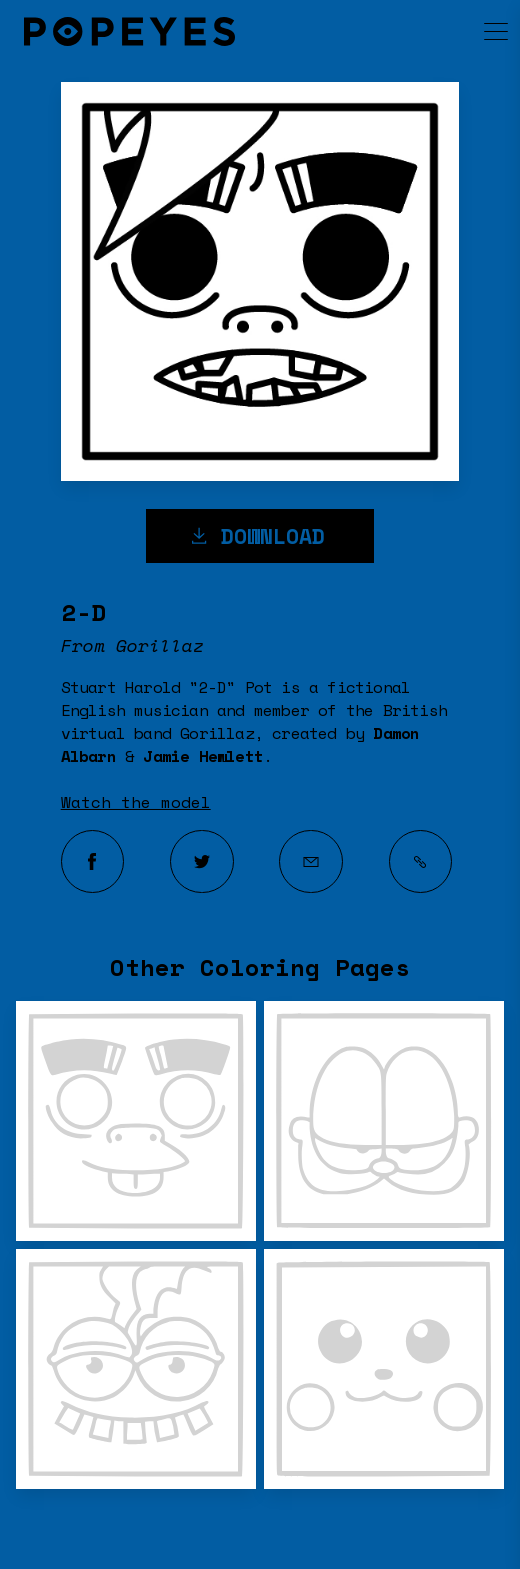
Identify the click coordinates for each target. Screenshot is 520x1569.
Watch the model (136, 802)
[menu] (477, 31)
